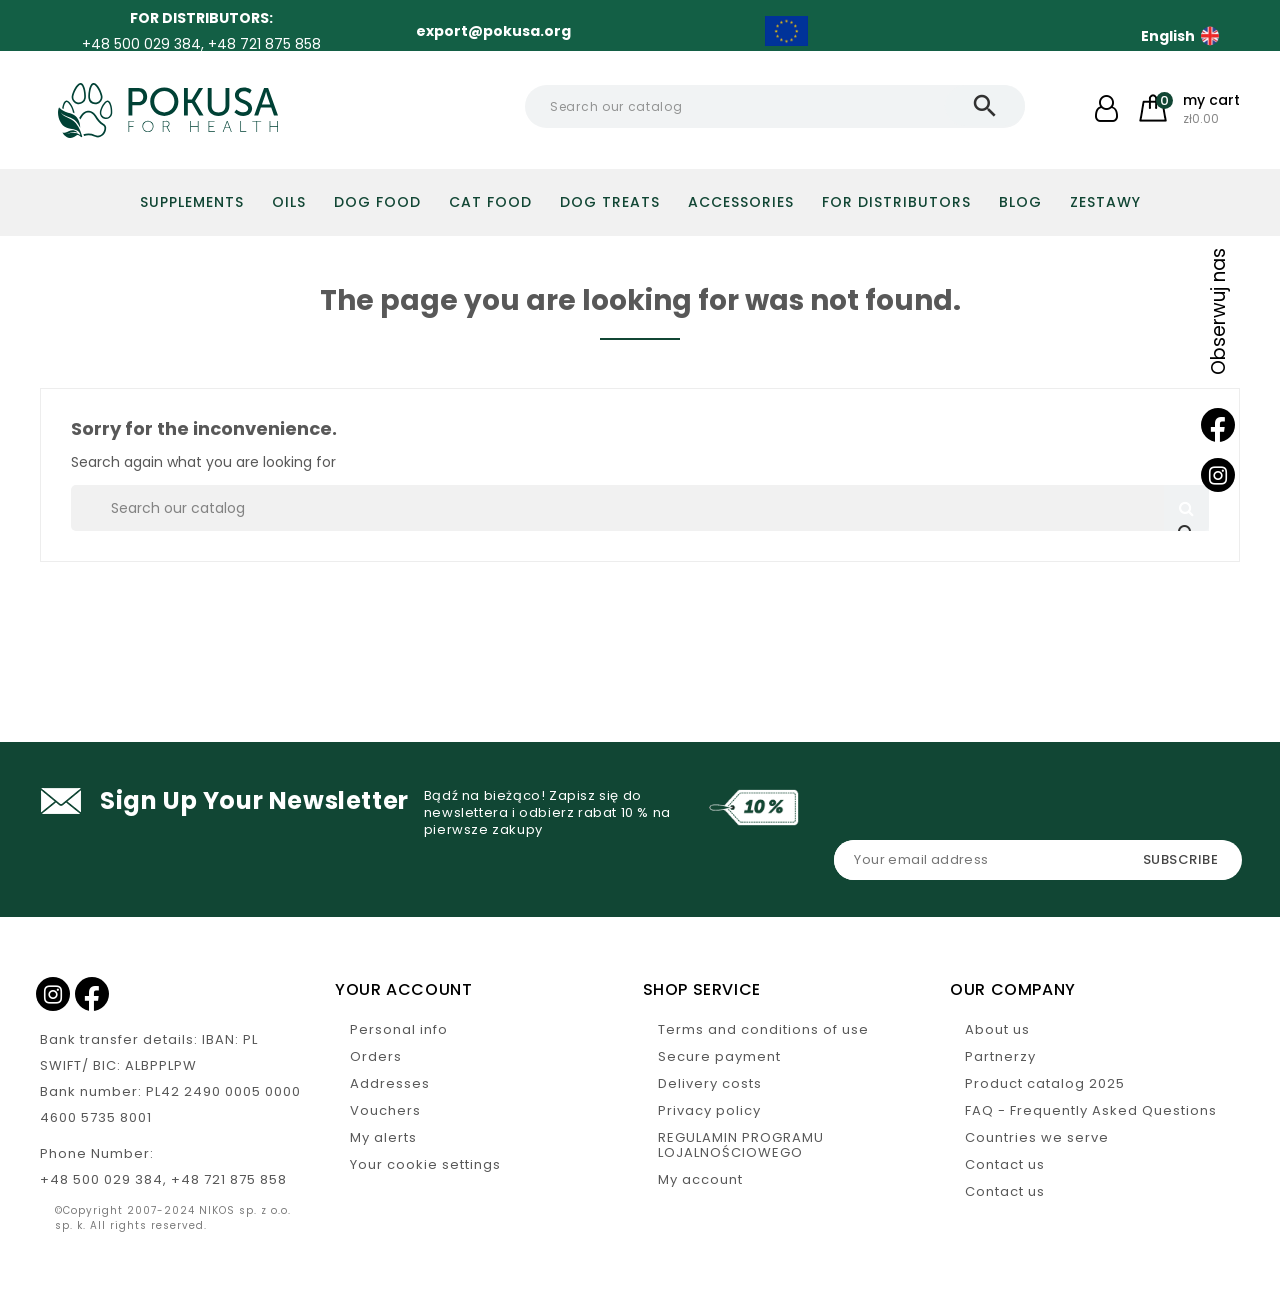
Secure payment (719, 1056)
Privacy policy (709, 1110)
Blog (1020, 202)
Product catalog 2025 (1045, 1083)
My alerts (383, 1137)
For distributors (896, 202)
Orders (376, 1056)
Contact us (1005, 1164)
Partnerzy (1000, 1056)
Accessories (741, 202)
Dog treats (610, 202)
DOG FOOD (377, 202)
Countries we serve (1037, 1137)
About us (997, 1029)
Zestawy (1105, 202)
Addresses (390, 1083)
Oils (289, 202)
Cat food (490, 202)
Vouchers (385, 1110)
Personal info (399, 1029)
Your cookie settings (425, 1164)
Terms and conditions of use (763, 1029)
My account (700, 1179)
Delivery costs (710, 1083)
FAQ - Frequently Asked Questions (1091, 1110)
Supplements (192, 202)
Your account (403, 989)
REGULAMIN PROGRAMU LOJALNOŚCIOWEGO (741, 1145)
